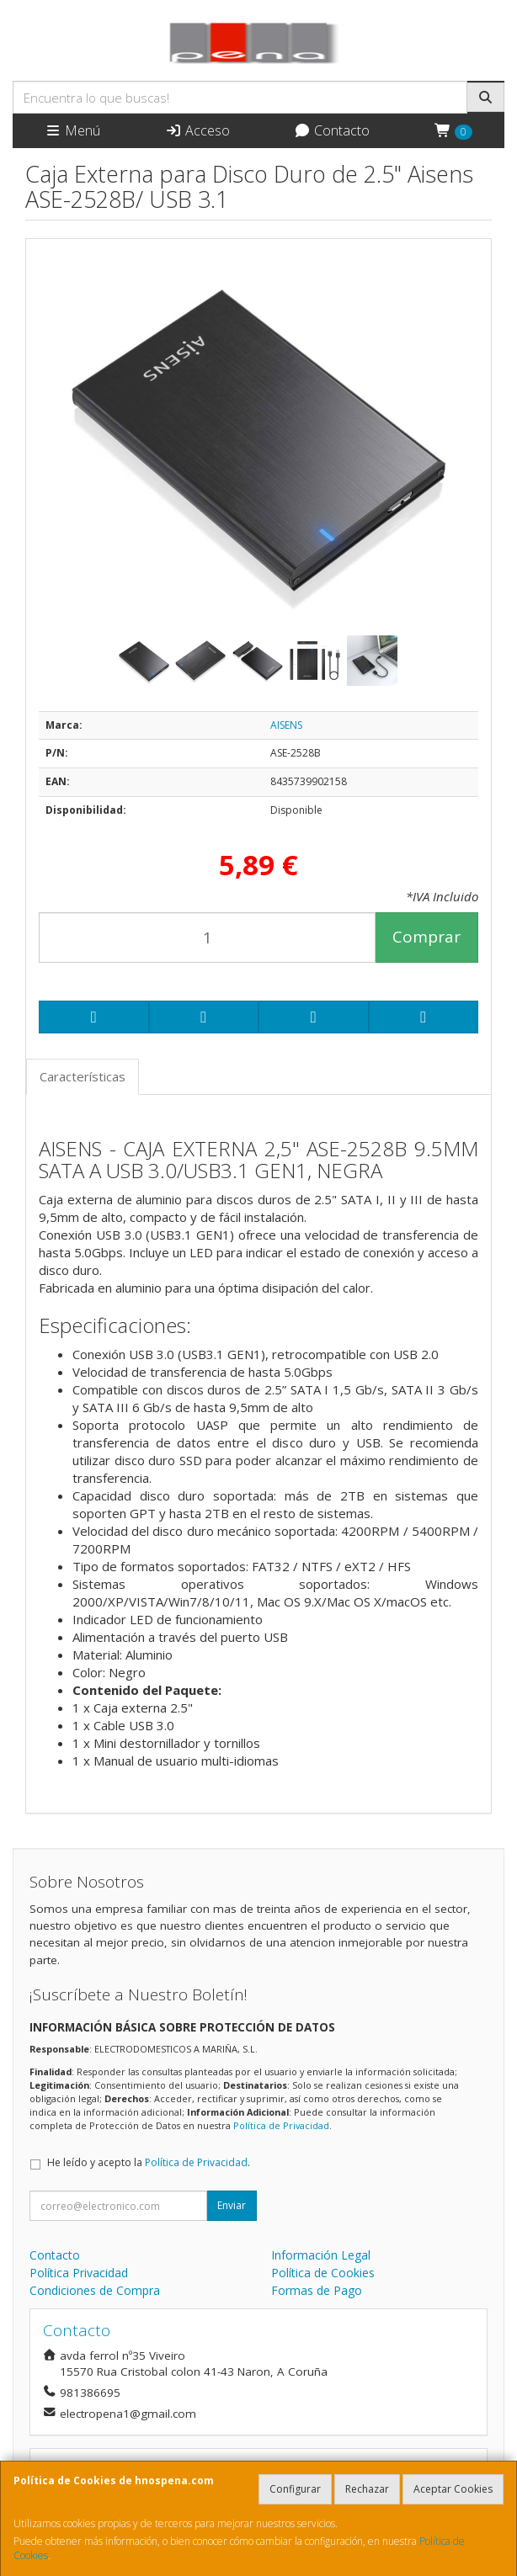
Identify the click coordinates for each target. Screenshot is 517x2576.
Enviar (231, 2205)
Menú (72, 130)
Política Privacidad (78, 2273)
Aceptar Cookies (453, 2489)
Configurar (295, 2489)
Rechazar (367, 2489)
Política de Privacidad (281, 2125)
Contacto (332, 130)
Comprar (426, 937)
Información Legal (320, 2255)
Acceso (197, 130)
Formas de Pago (316, 2290)
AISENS (286, 725)
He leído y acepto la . (148, 2162)
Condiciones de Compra (94, 2290)
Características (82, 1076)
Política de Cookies (323, 2273)
